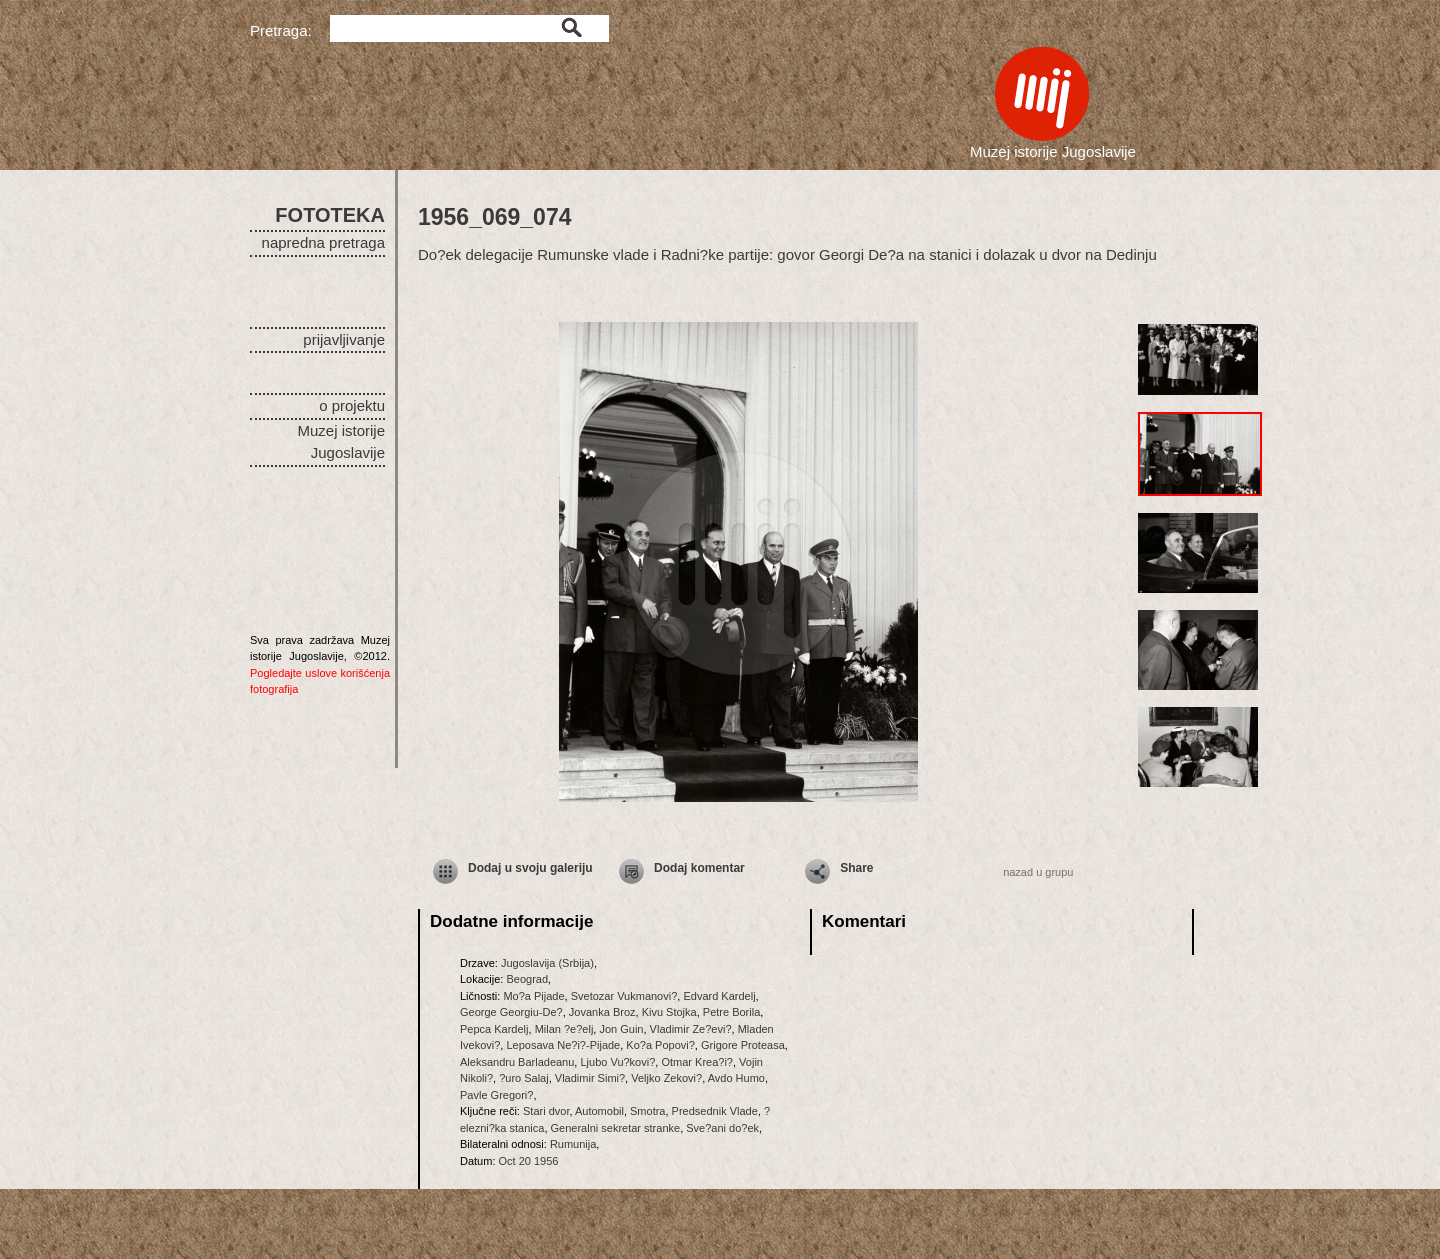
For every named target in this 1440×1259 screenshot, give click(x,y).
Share (856, 868)
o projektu (352, 405)
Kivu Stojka (669, 1012)
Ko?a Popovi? (660, 1045)
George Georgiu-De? (511, 1012)
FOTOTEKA (330, 215)
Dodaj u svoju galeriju (530, 868)
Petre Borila (731, 1012)
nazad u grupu (1038, 872)
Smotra (647, 1111)
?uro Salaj (524, 1078)
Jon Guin (621, 1029)
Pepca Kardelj (494, 1029)
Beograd (527, 979)
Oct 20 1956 (529, 1161)
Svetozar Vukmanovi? (624, 996)
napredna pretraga (323, 242)
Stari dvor (546, 1111)
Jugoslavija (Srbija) (547, 963)
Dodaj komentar (699, 868)
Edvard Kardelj (719, 996)
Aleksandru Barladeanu (517, 1062)
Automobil (599, 1111)
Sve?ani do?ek (722, 1128)
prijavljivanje (344, 339)
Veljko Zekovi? (666, 1078)
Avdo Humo (736, 1078)
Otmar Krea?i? (697, 1062)
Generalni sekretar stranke (616, 1128)
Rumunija (573, 1144)
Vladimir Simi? (590, 1078)
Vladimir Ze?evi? (691, 1029)
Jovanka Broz (602, 1012)
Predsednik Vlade (715, 1111)
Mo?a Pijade (533, 996)
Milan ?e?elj (564, 1029)
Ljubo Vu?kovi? (617, 1062)
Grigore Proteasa (743, 1045)
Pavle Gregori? (496, 1095)
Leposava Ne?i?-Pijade (563, 1045)
